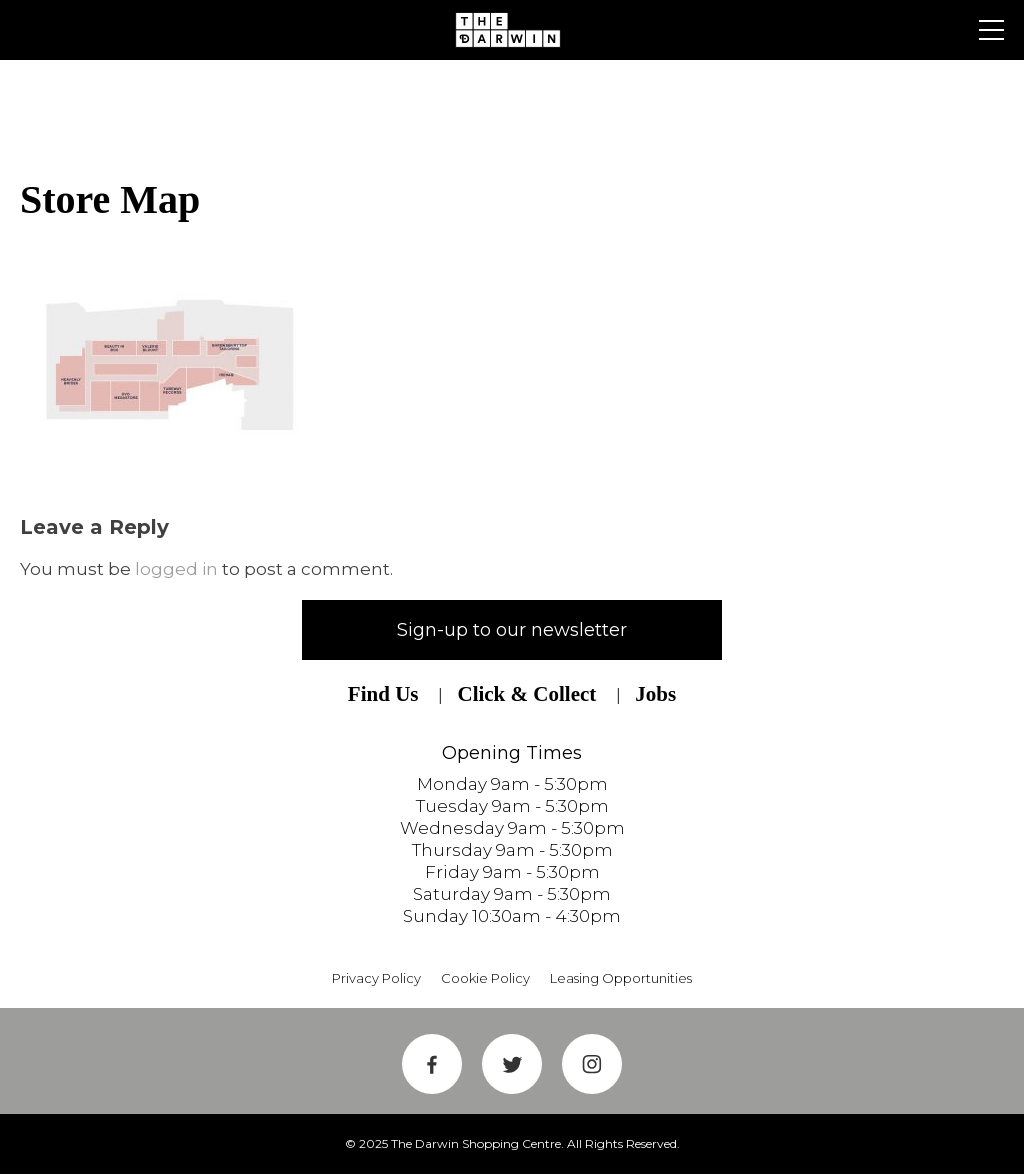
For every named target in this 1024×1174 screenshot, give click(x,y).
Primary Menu (991, 30)
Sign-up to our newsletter (512, 630)
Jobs (655, 694)
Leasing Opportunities (621, 978)
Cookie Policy (485, 978)
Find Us (383, 694)
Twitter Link (512, 1064)
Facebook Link (432, 1064)
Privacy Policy (376, 978)
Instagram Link (592, 1064)
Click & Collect (526, 694)
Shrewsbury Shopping (512, 30)
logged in (176, 569)
